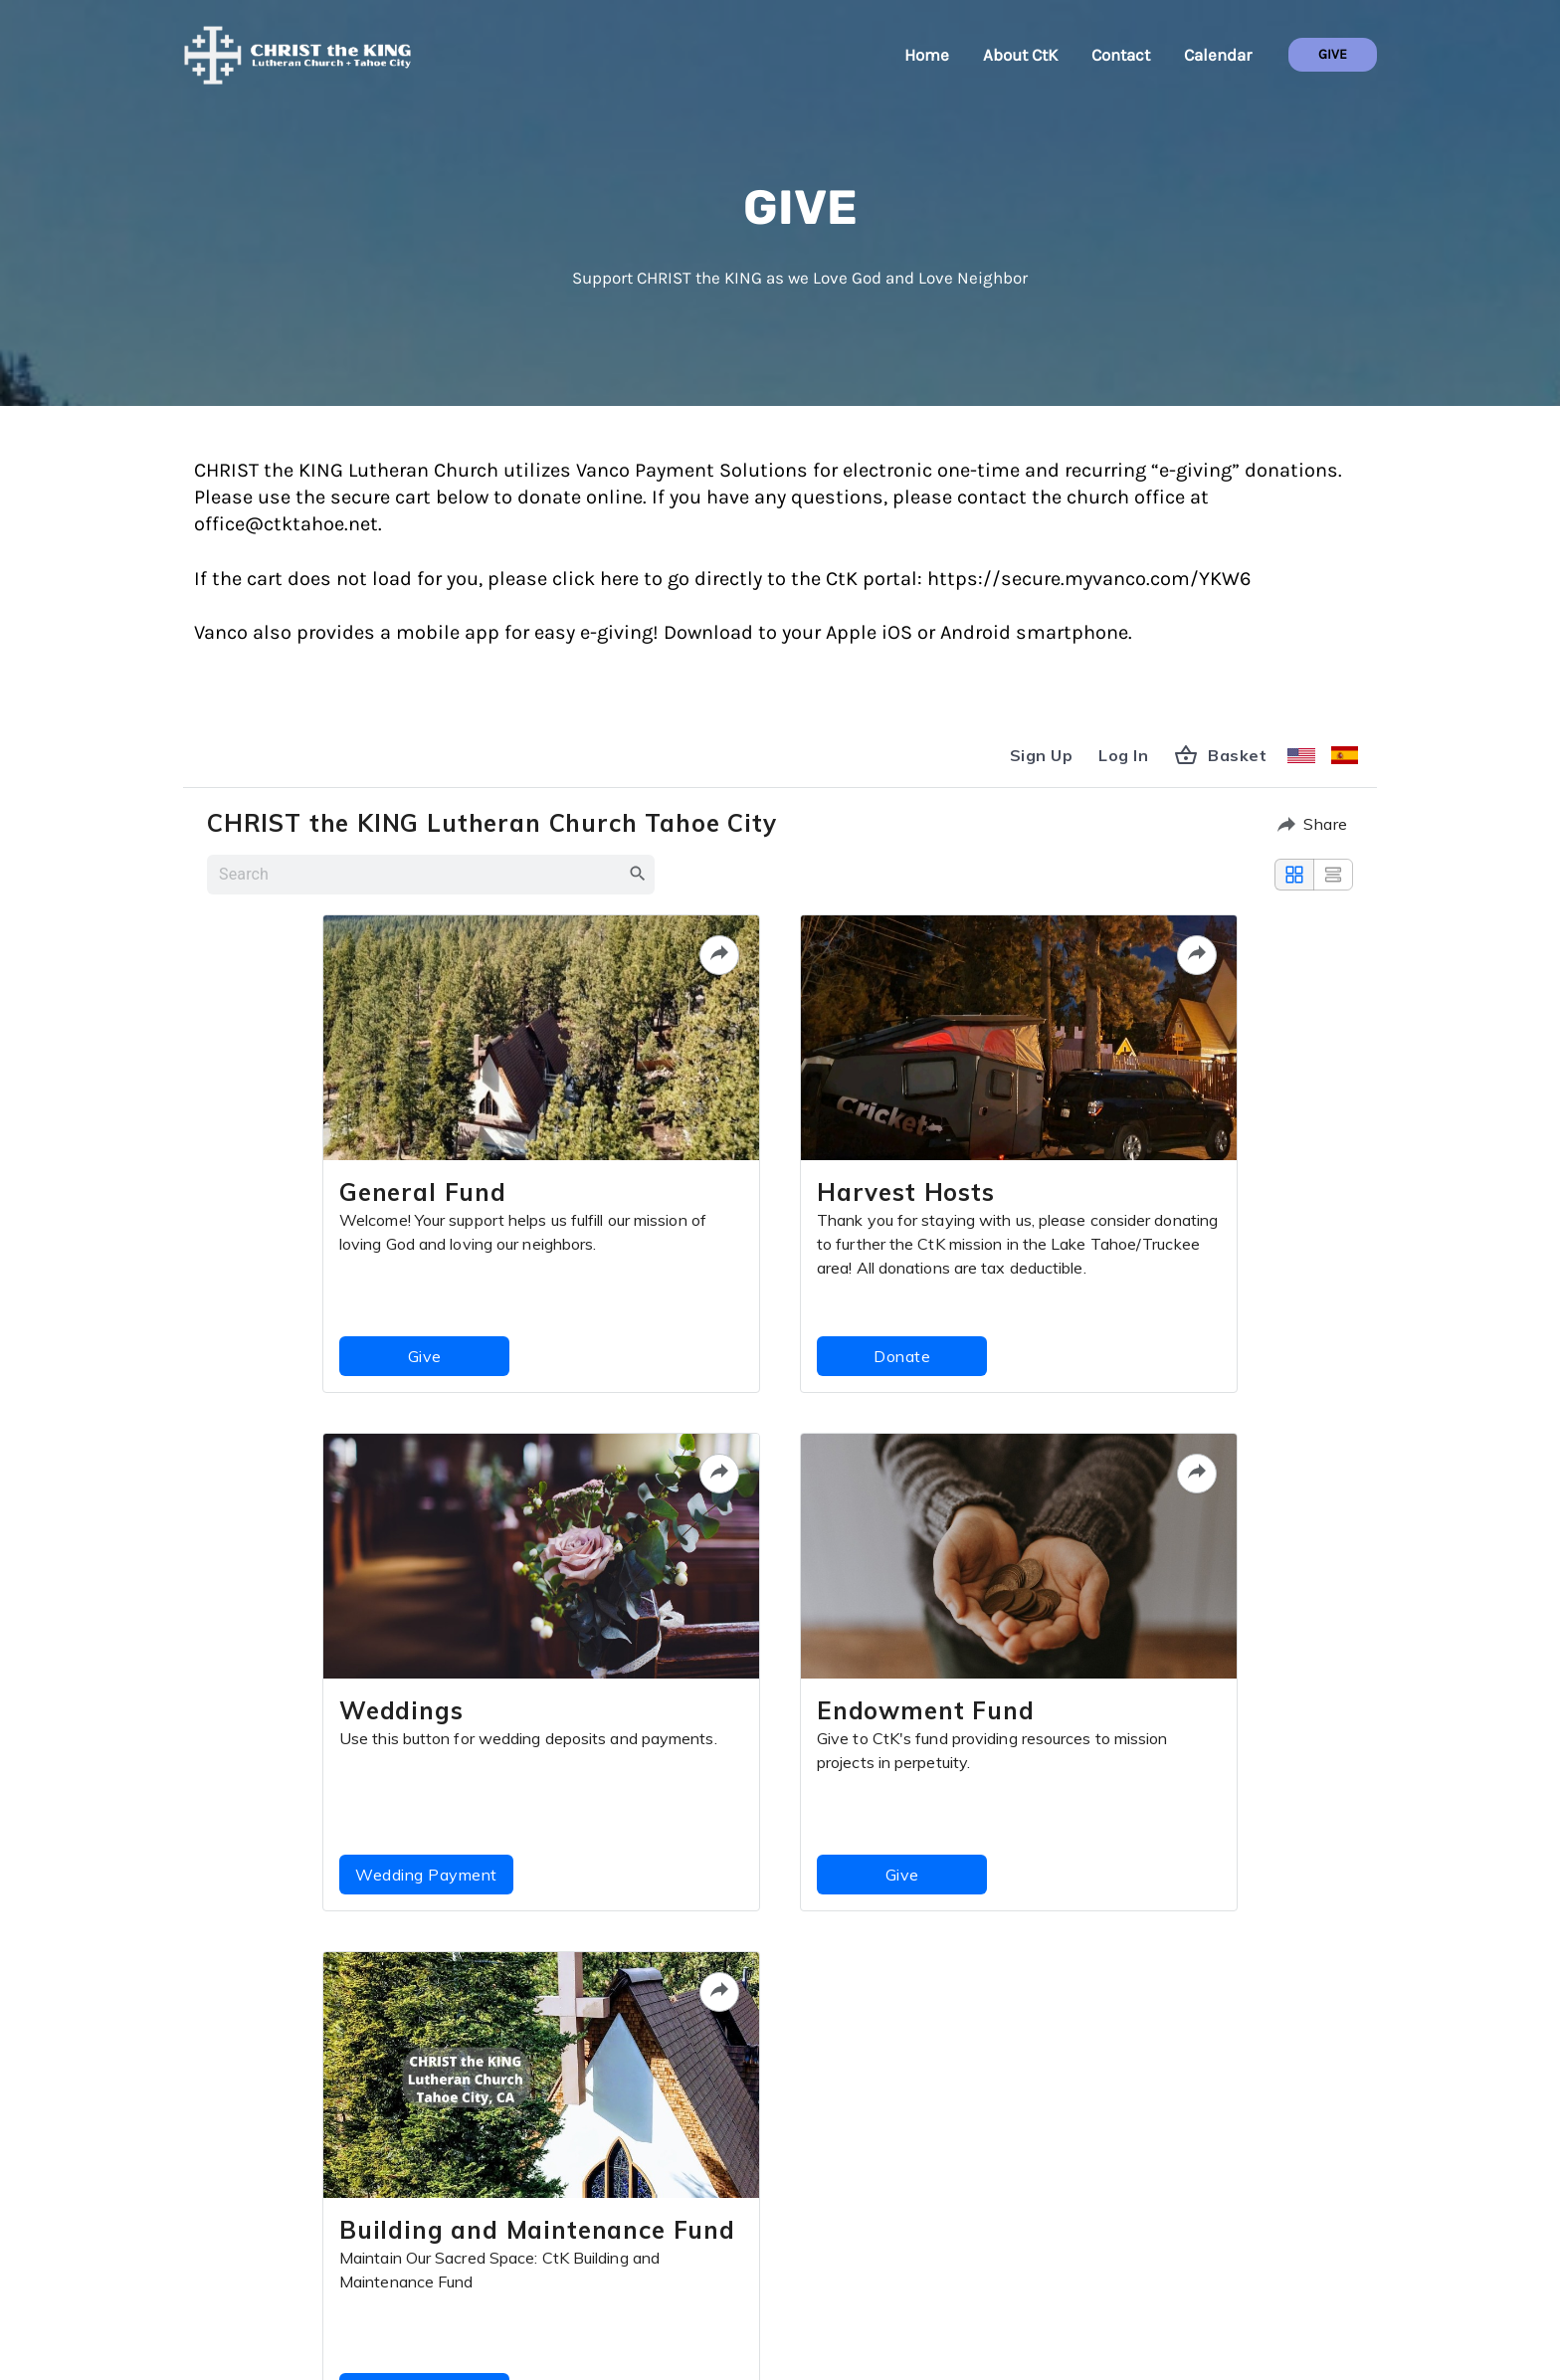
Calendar (1218, 55)
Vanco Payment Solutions (692, 470)
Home (926, 55)
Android (978, 632)
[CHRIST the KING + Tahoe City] (297, 53)
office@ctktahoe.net (286, 523)
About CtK (1020, 55)
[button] (1332, 55)
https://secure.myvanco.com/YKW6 (1089, 578)
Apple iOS (869, 632)
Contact (1120, 55)
